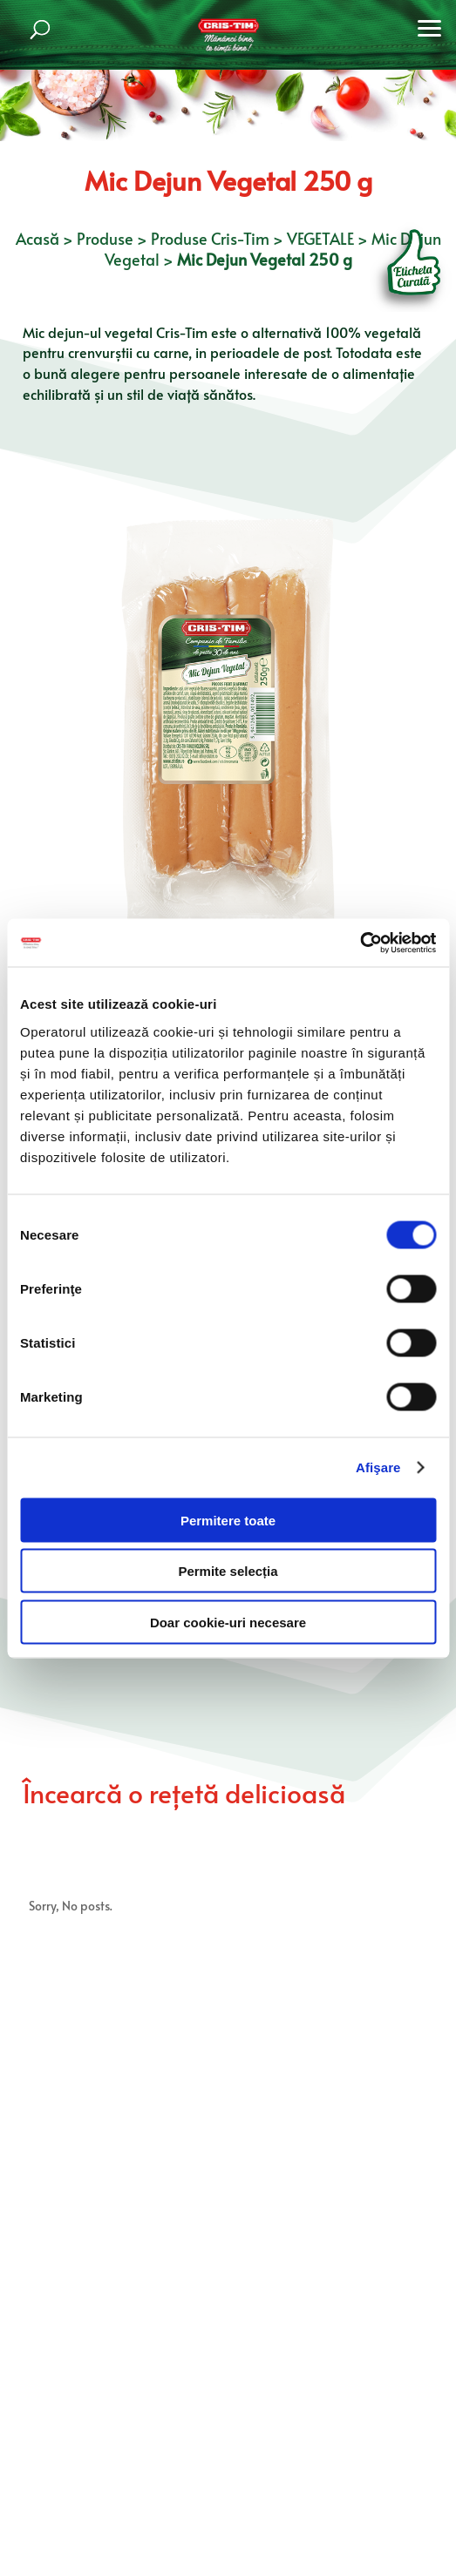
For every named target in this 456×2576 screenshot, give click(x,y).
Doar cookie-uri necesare (228, 1621)
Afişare (378, 1467)
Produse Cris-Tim (210, 238)
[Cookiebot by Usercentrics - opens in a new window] (359, 942)
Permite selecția (227, 1571)
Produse (105, 238)
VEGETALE (320, 238)
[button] (430, 26)
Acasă (37, 238)
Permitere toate (228, 1519)
